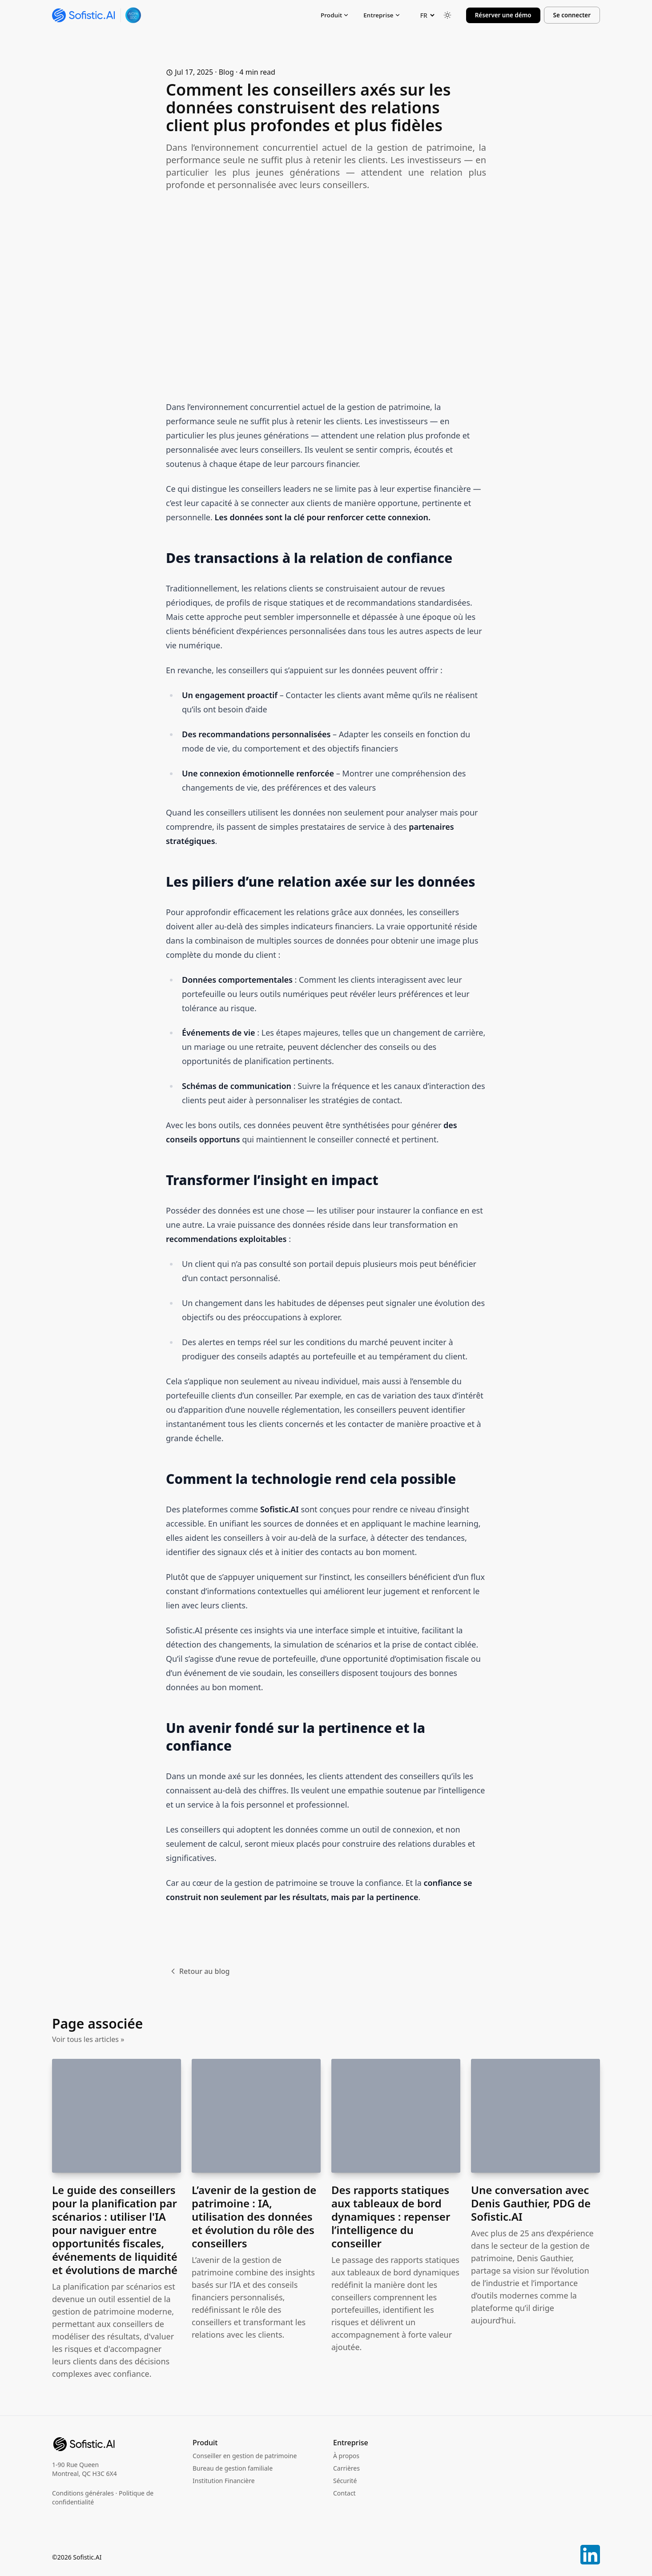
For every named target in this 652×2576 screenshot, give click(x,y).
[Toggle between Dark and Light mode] (447, 15)
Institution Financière (224, 2480)
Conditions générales (83, 2493)
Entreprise (381, 15)
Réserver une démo (503, 15)
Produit (335, 15)
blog (226, 72)
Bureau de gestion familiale (233, 2468)
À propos (346, 2455)
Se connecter (572, 15)
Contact (344, 2493)
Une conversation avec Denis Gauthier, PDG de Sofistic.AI (531, 2203)
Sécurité (345, 2480)
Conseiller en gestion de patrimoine (245, 2455)
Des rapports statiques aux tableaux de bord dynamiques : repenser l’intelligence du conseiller (390, 2216)
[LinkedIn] (590, 2552)
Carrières (346, 2468)
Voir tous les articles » (88, 2039)
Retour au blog (199, 1971)
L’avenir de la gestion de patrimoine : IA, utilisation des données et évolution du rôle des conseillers (254, 2216)
